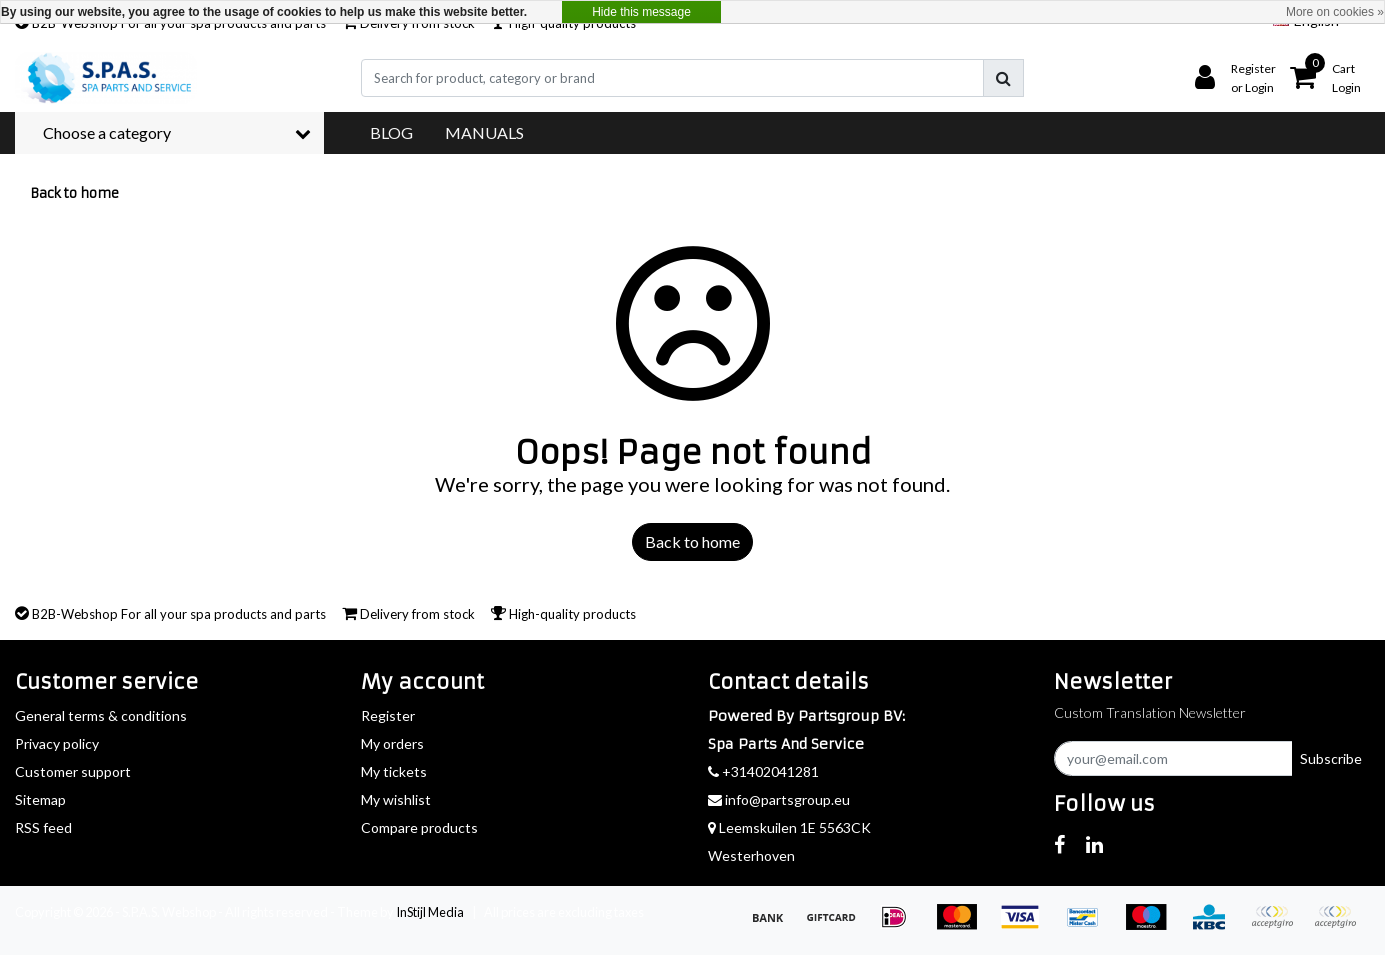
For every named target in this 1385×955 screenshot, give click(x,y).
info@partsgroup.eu (779, 799)
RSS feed (43, 827)
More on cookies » (1335, 12)
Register (388, 715)
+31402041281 (763, 771)
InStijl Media (430, 912)
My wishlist (396, 799)
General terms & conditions (101, 715)
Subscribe (1331, 758)
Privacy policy (57, 743)
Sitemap (40, 799)
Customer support (73, 771)
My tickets (394, 771)
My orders (392, 743)
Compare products (419, 827)
